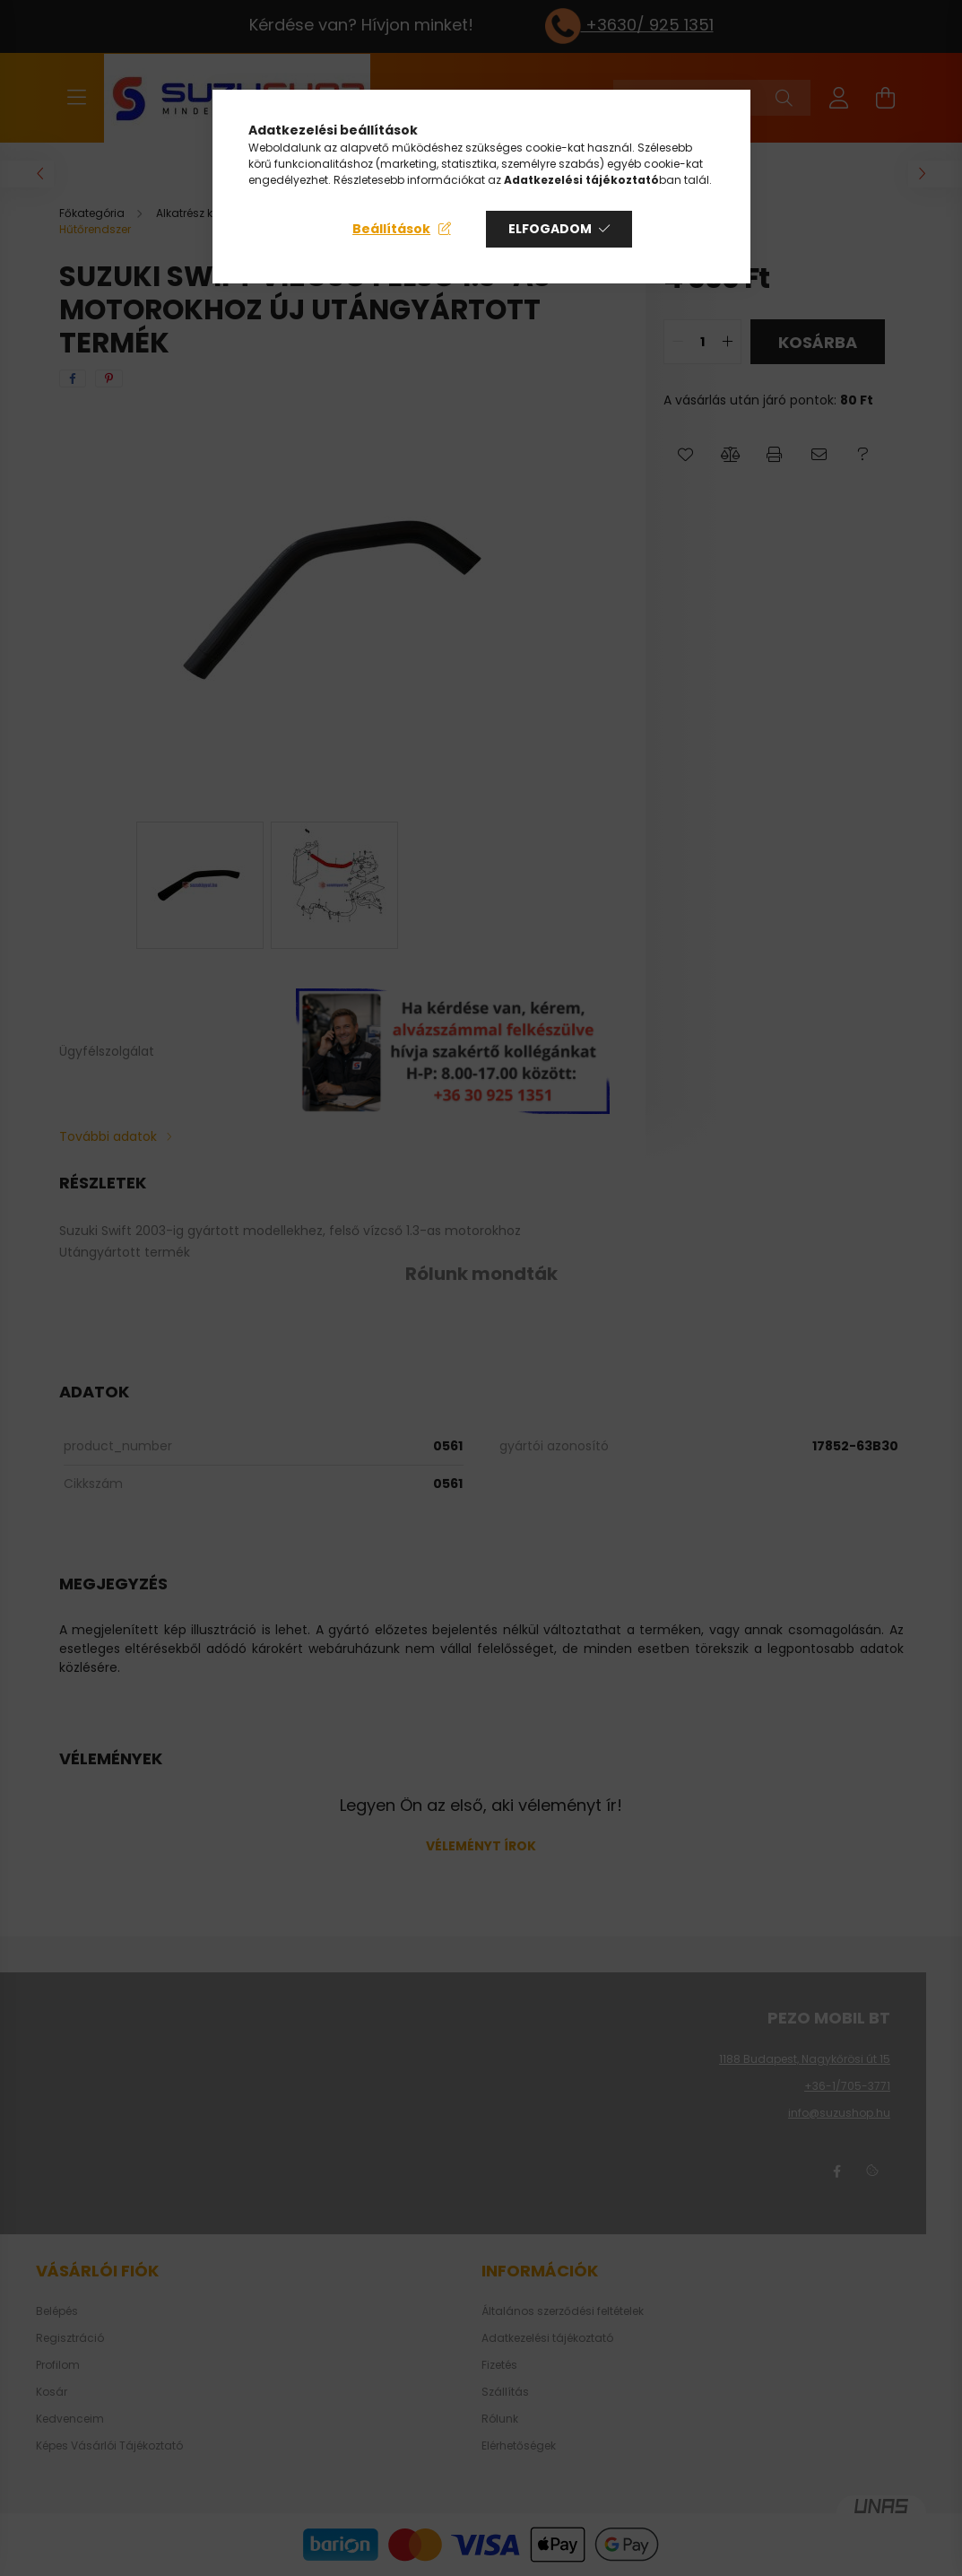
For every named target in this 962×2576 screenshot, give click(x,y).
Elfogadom (550, 229)
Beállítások (391, 229)
